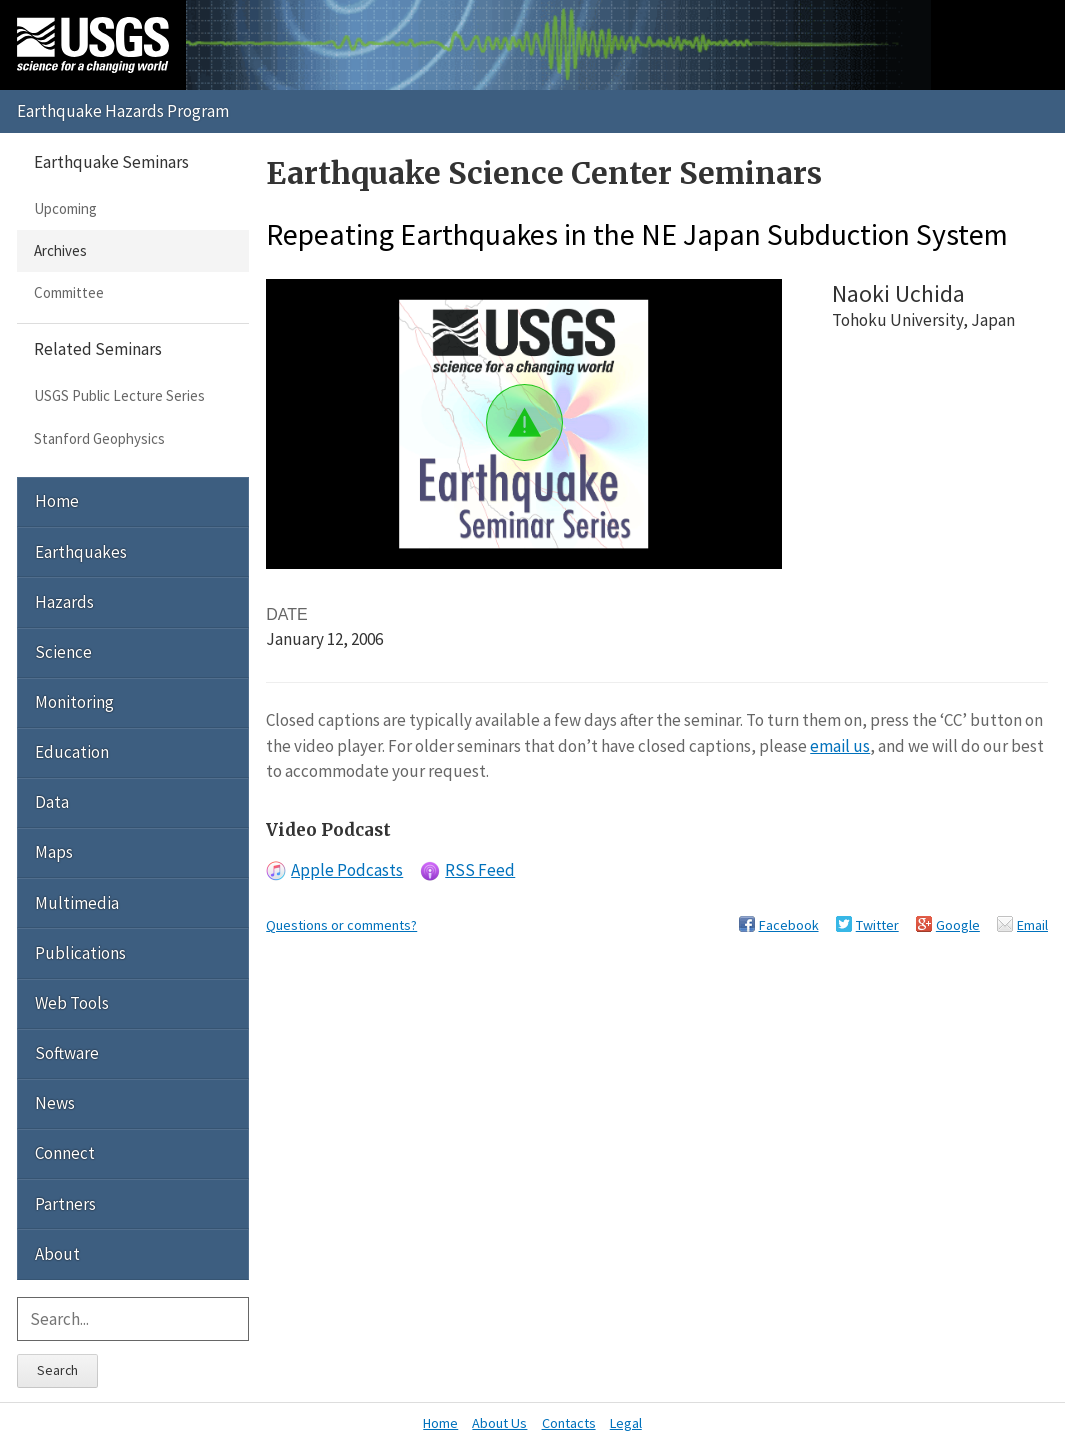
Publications (80, 953)
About (57, 1254)
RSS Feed (480, 870)
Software (67, 1053)
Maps (54, 852)
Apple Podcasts (347, 870)
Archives (60, 250)
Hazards (64, 602)
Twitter (877, 925)
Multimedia (77, 903)
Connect (65, 1153)
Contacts (569, 1423)
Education (72, 752)
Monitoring (74, 702)
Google (958, 925)
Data (52, 802)
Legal (626, 1423)
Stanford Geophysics (99, 438)
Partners (65, 1204)
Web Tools (72, 1003)
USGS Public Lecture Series (119, 395)
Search (57, 1370)
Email (1032, 925)
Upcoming (65, 208)
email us (840, 746)
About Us (499, 1423)
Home (57, 501)
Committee (69, 292)
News (55, 1103)
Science (63, 652)
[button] (524, 422)
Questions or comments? (341, 925)
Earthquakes (81, 552)
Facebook (789, 925)
